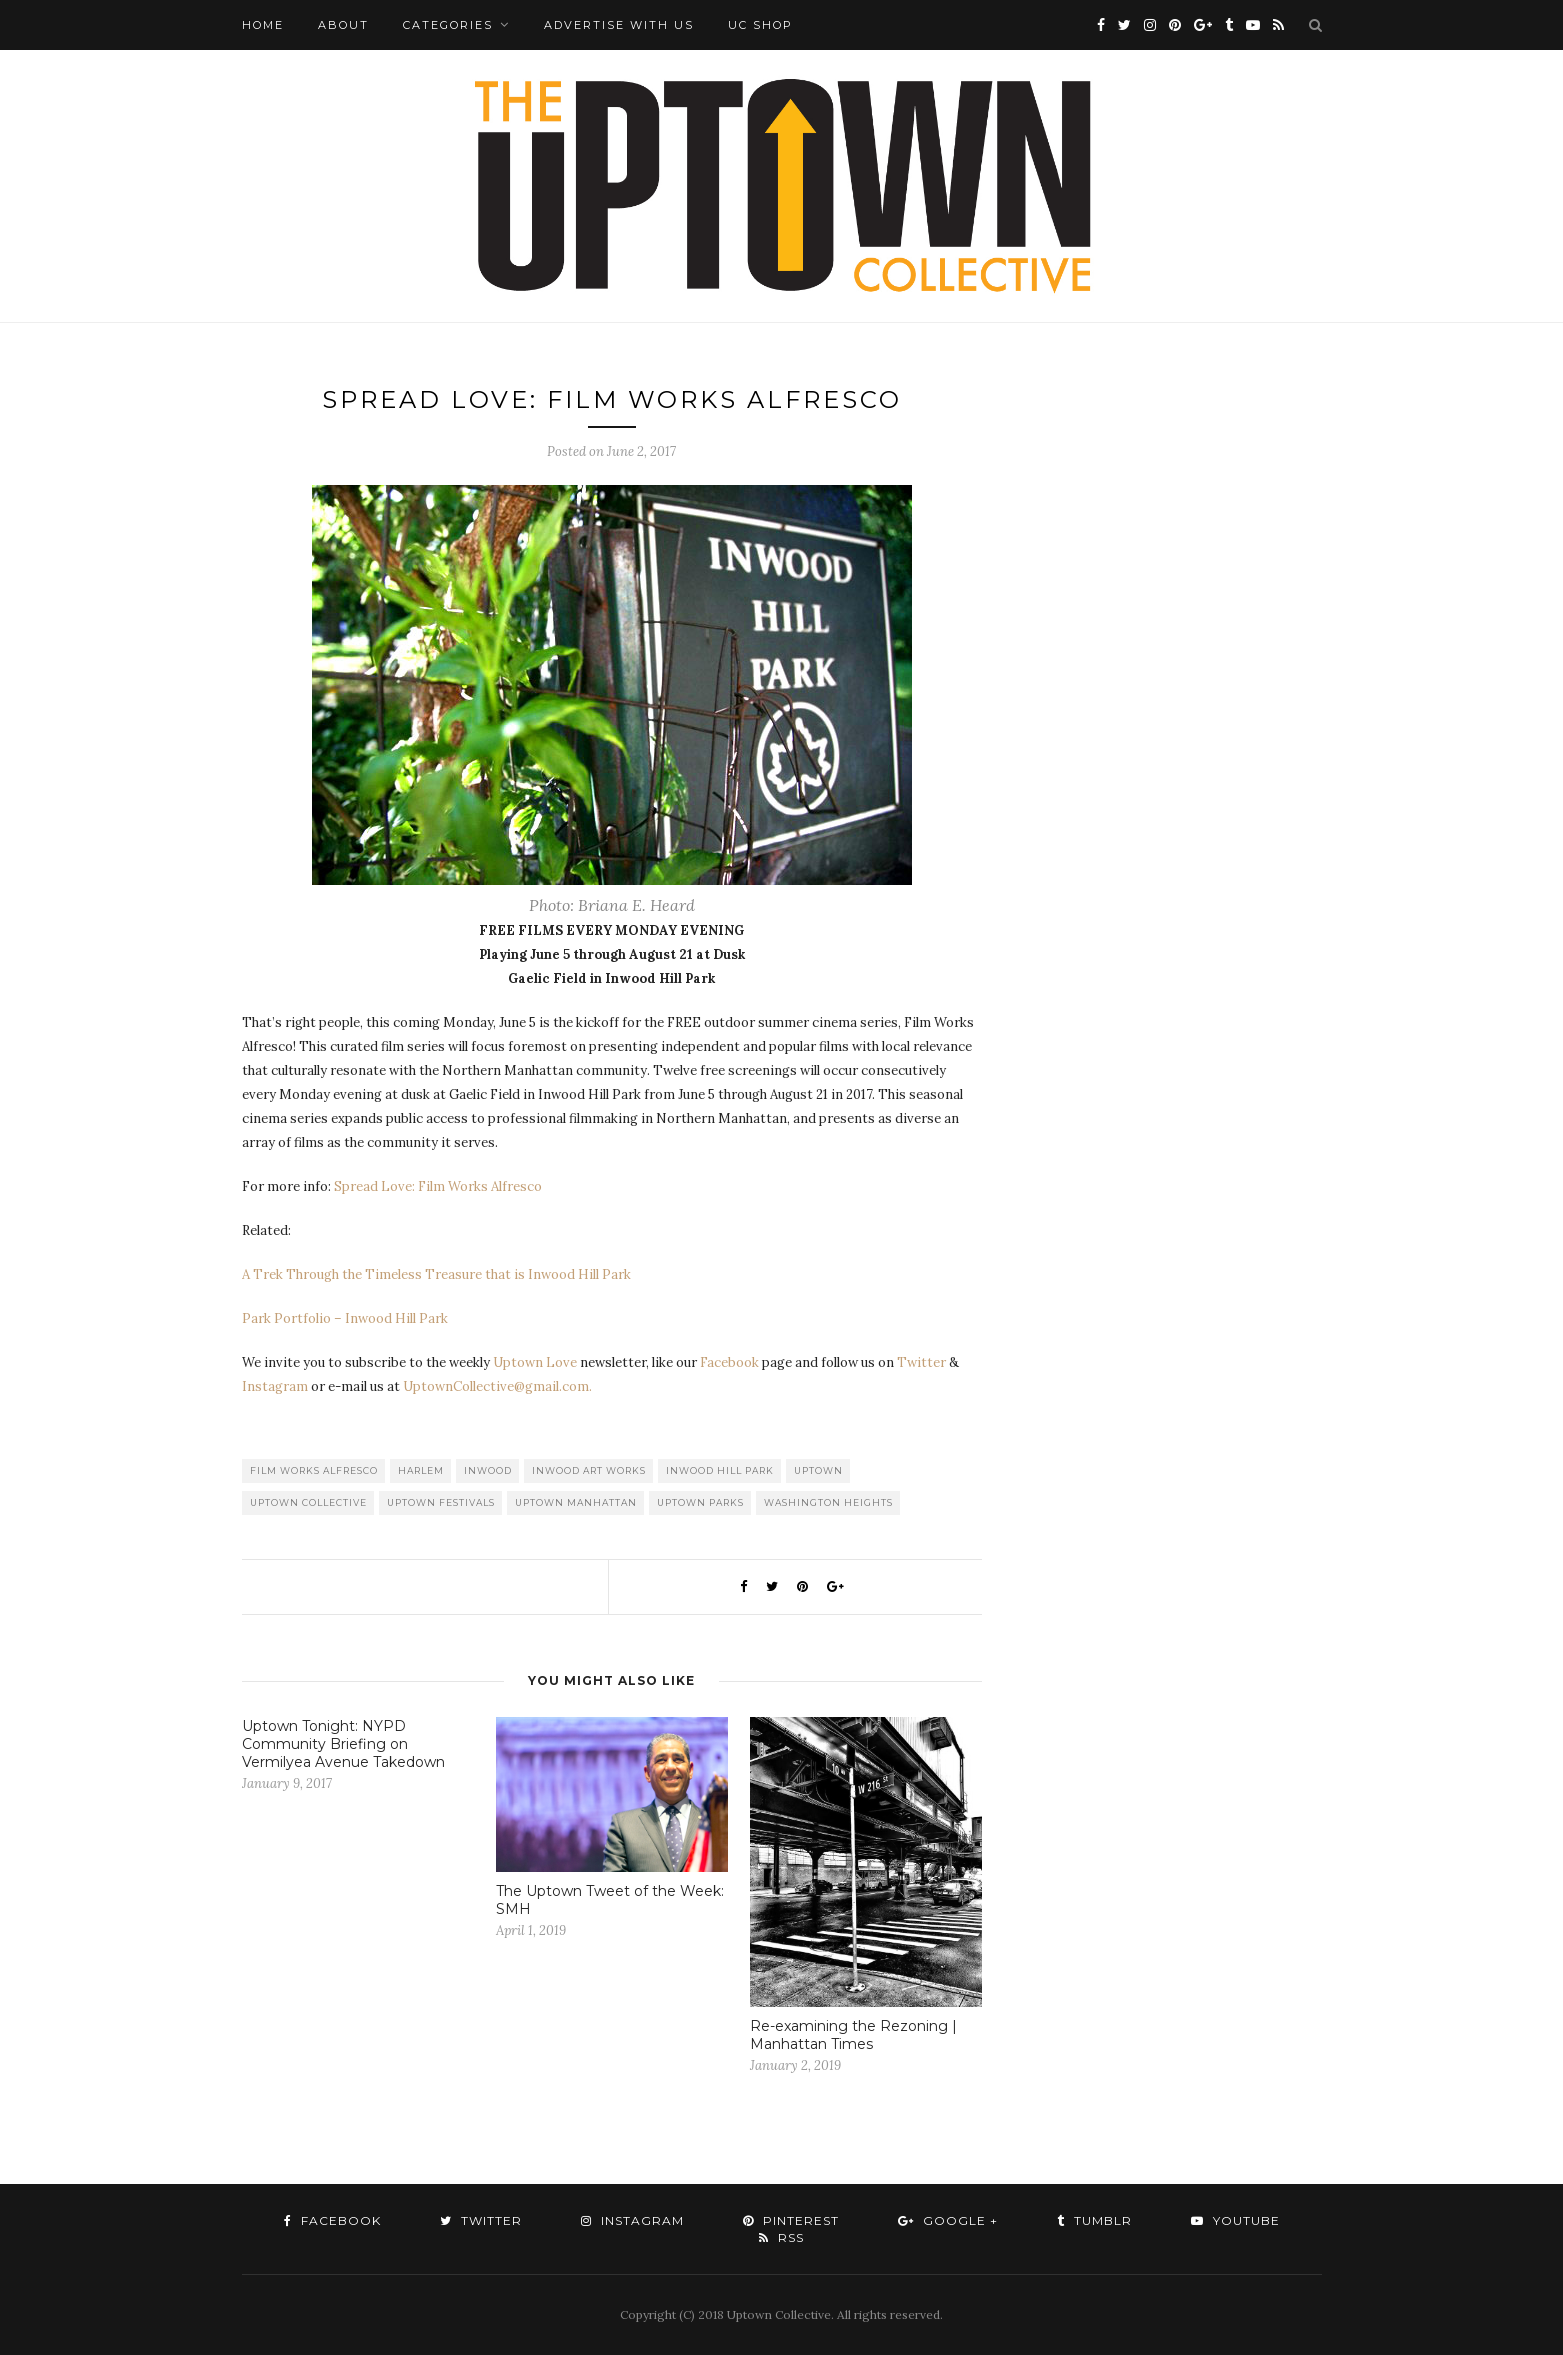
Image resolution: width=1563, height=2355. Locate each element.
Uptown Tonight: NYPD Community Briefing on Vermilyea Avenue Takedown (343, 1744)
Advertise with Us (619, 25)
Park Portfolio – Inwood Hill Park (345, 1318)
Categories (448, 25)
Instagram (275, 1386)
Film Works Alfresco (314, 1470)
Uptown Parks (700, 1502)
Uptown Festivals (441, 1502)
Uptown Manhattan (576, 1502)
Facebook (729, 1362)
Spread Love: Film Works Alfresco (438, 1186)
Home (263, 25)
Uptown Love (535, 1362)
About (343, 25)
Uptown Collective (308, 1502)
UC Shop (760, 25)
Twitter (921, 1362)
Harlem (421, 1470)
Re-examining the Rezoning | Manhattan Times (853, 2035)
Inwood (488, 1470)
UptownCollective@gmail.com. (497, 1386)
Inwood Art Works (589, 1470)
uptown (818, 1470)
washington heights (828, 1502)
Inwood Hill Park (720, 1470)
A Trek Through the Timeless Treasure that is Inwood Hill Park (436, 1274)
